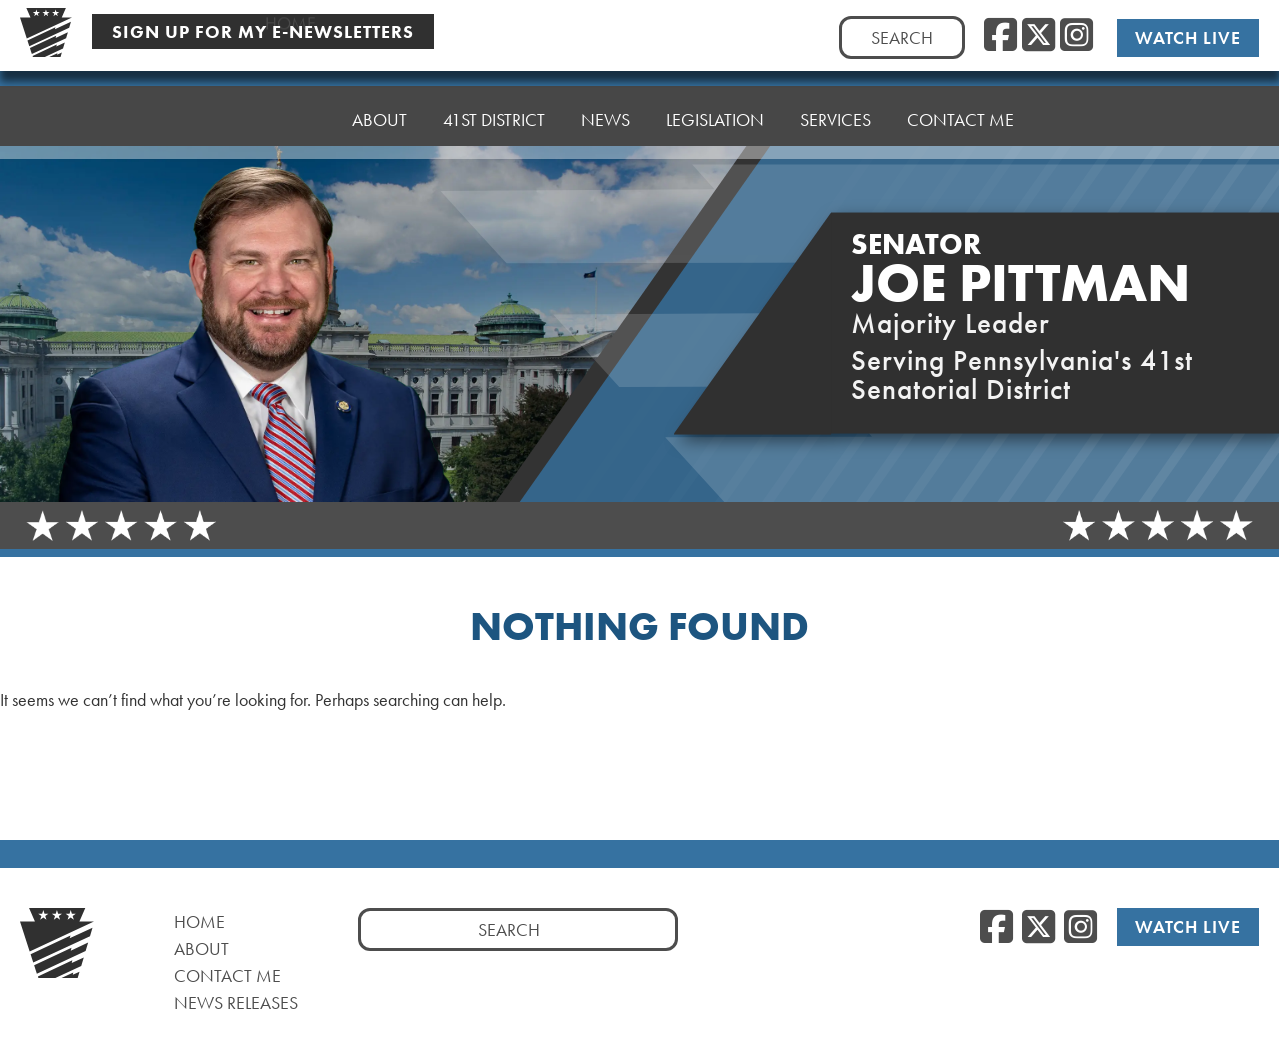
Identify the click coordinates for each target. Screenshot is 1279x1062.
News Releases (236, 1002)
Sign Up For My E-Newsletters (263, 30)
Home (290, 112)
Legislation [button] (715, 92)
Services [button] (835, 87)
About (379, 107)
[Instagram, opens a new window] (1076, 36)
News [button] (605, 97)
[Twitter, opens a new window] (1038, 36)
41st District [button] (494, 102)
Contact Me (960, 82)
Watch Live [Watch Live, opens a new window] (1189, 37)
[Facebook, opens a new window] (1000, 36)
